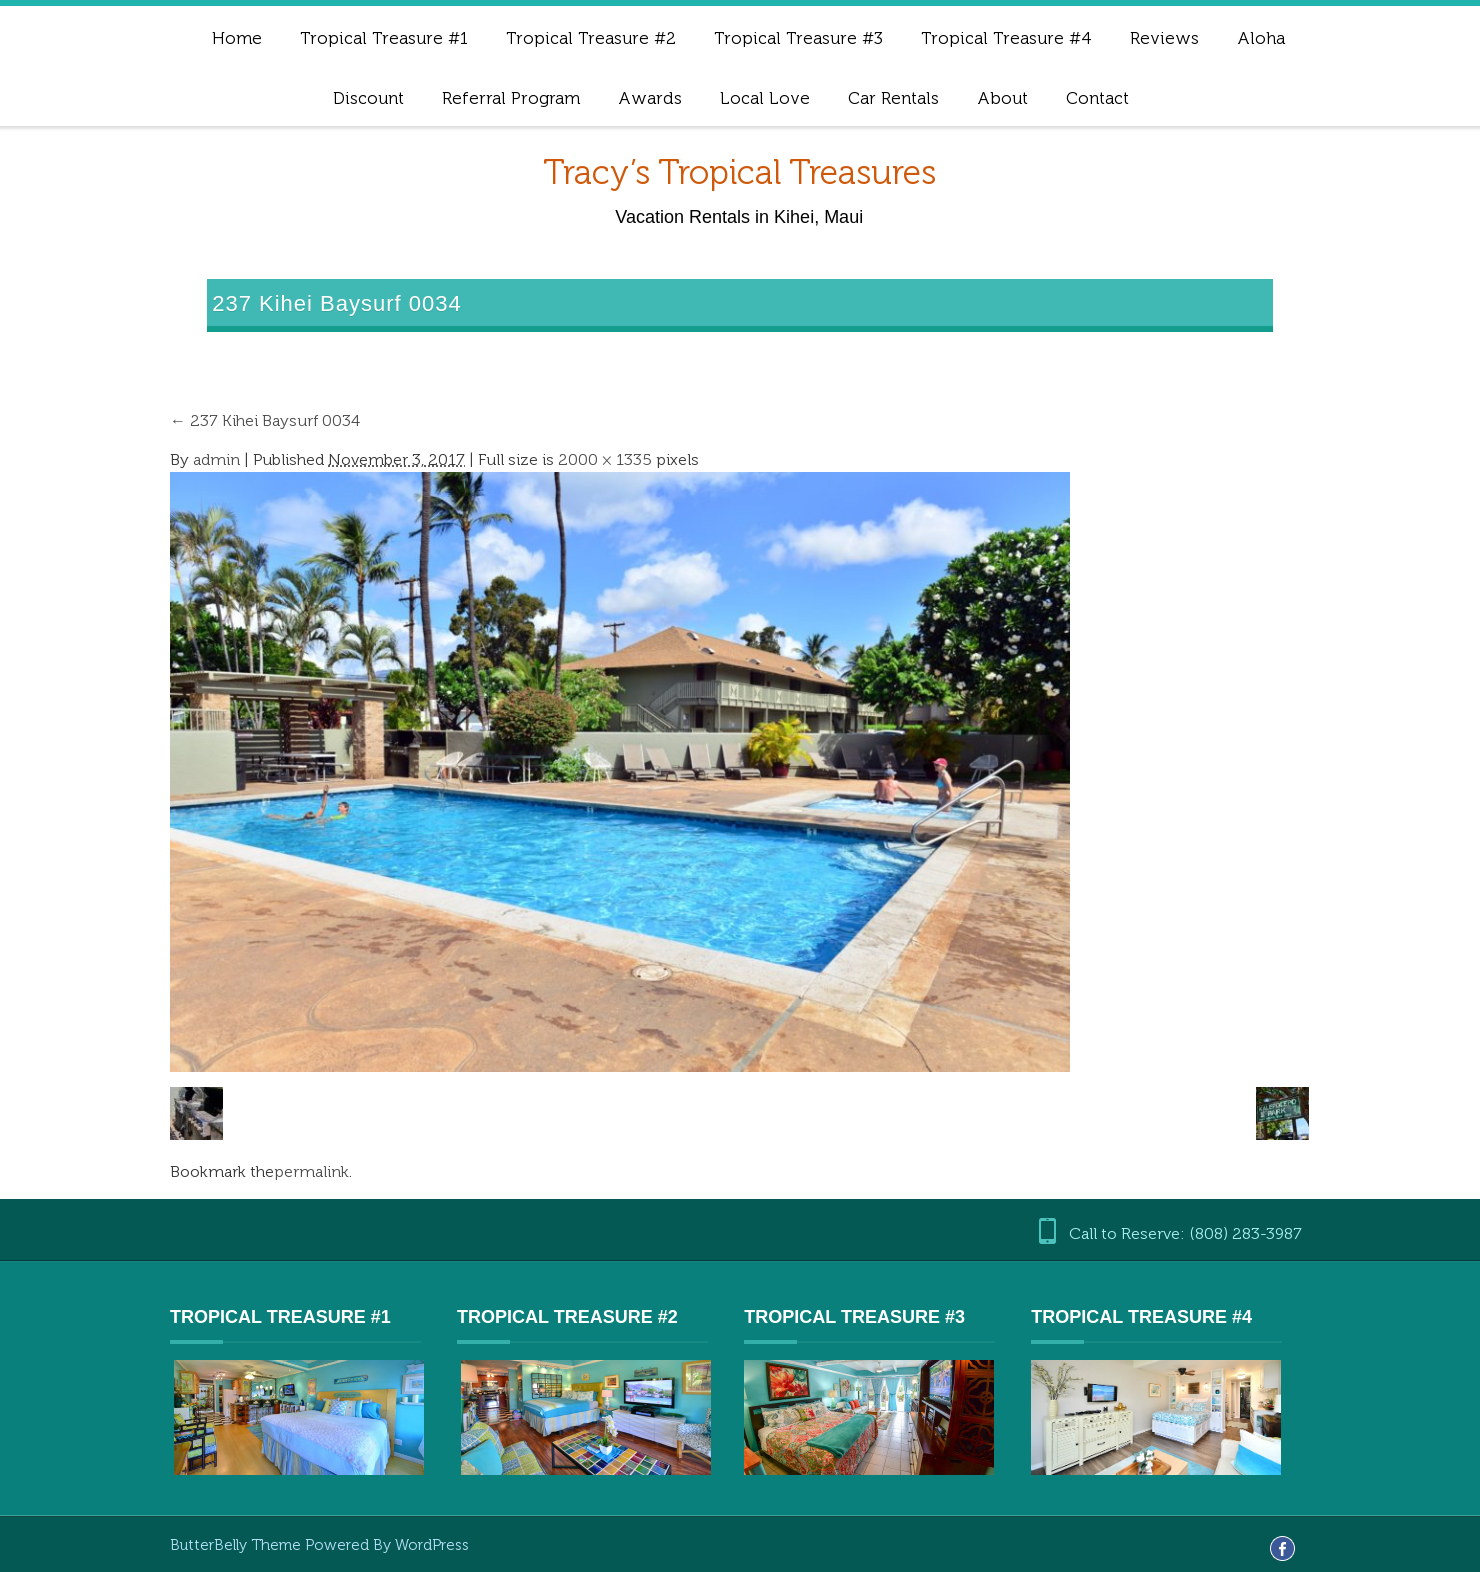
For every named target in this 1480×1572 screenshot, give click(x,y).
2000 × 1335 (605, 459)
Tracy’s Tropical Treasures (739, 172)
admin (216, 459)
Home (237, 38)
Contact (1097, 98)
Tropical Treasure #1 (384, 38)
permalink (311, 1171)
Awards (650, 98)
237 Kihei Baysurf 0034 (265, 420)
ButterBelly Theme (237, 1545)
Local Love (765, 98)
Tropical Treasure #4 (1006, 38)
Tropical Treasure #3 (798, 38)
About (1002, 98)
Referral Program (511, 98)
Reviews (1164, 38)
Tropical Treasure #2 (591, 38)
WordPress (432, 1545)
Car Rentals (893, 98)
